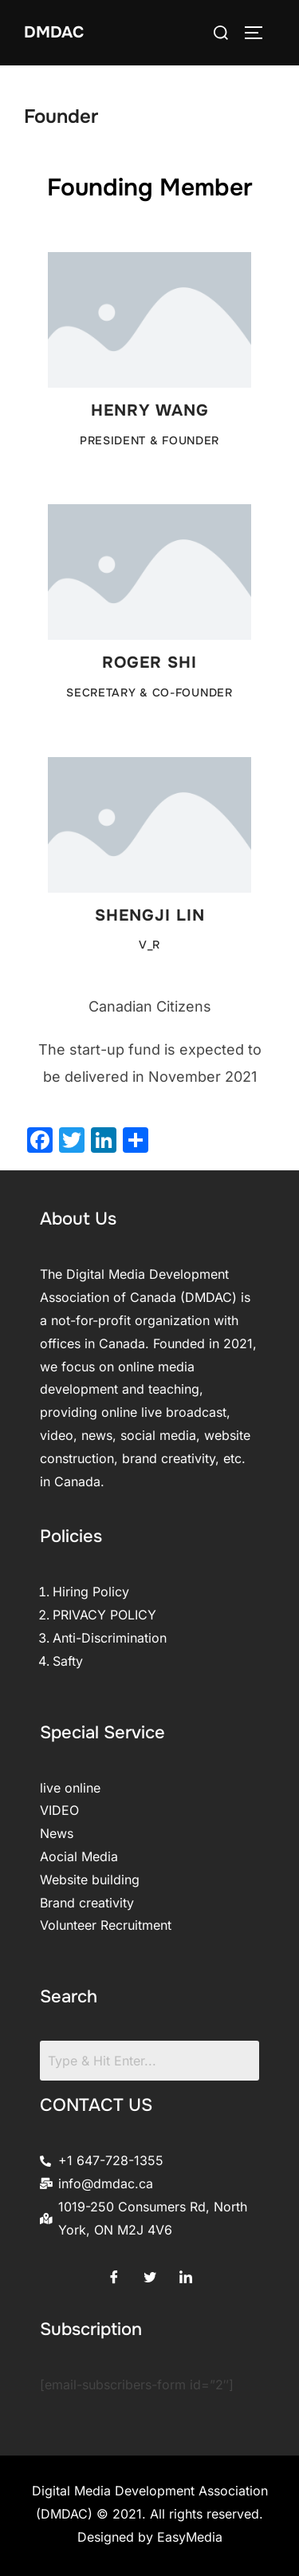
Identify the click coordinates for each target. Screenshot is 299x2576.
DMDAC (54, 32)
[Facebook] (114, 2273)
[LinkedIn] (186, 2273)
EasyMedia (189, 2537)
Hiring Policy (91, 1592)
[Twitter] (150, 2273)
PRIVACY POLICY (104, 1615)
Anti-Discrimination (110, 1638)
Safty (68, 1661)
